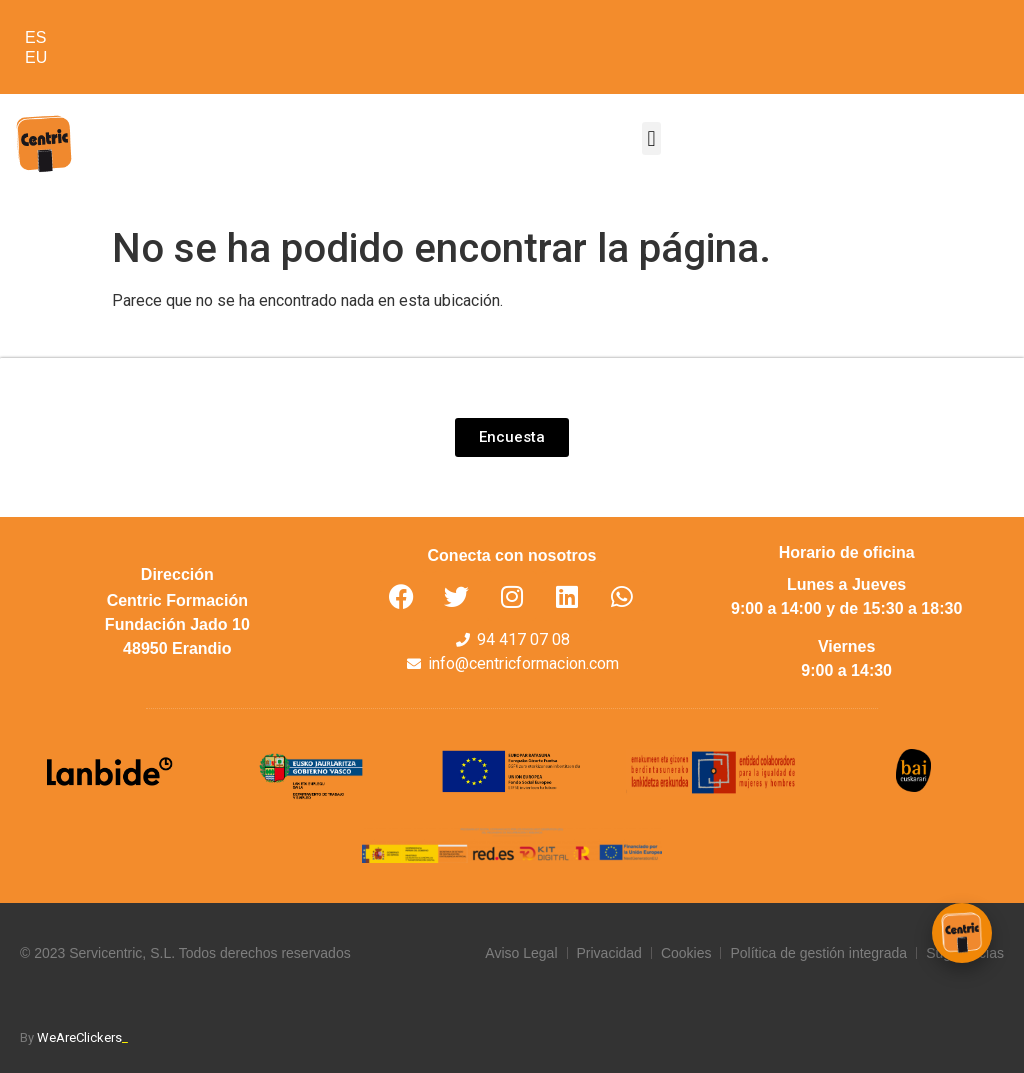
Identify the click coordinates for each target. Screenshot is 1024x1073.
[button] (651, 138)
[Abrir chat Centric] (962, 933)
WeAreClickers (82, 1037)
